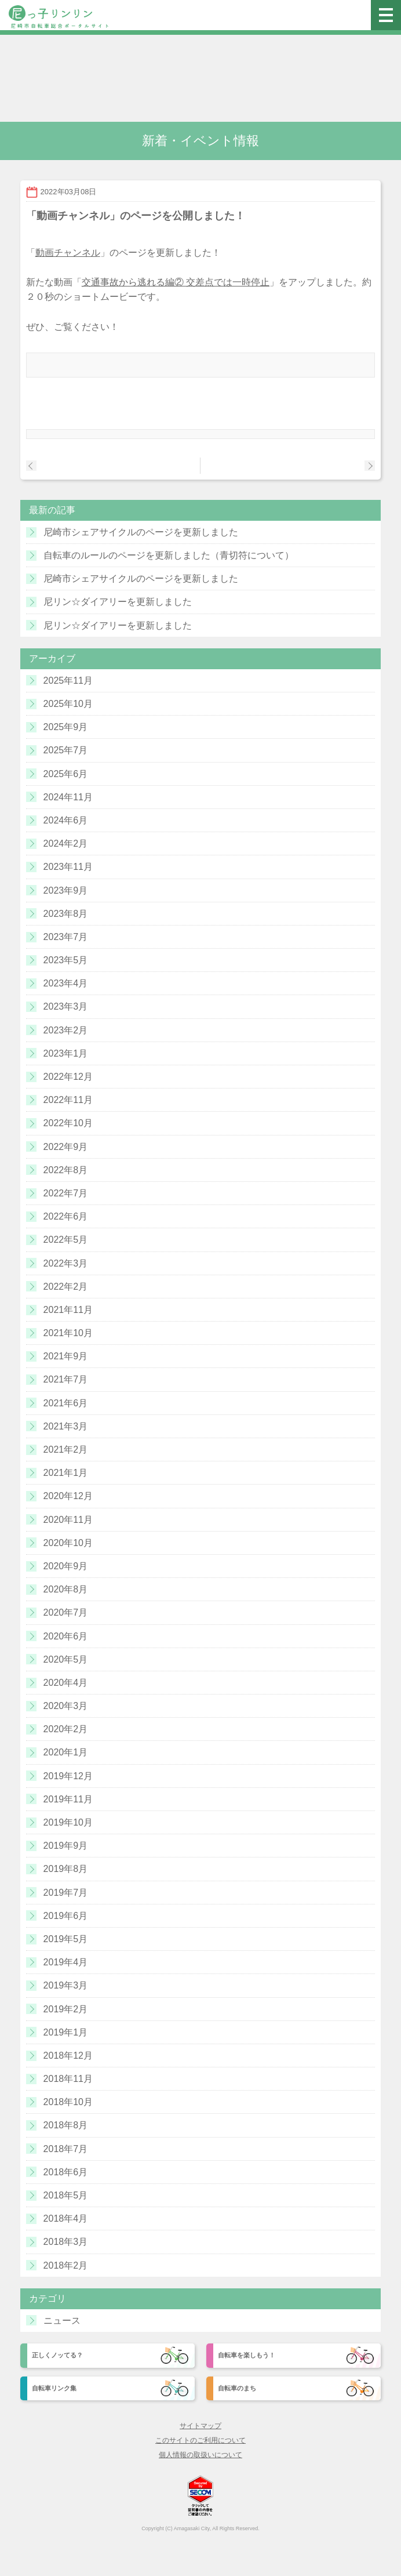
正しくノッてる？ (57, 2355)
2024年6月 (65, 820)
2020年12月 (68, 1496)
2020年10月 (68, 1543)
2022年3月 (65, 1263)
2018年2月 (65, 2265)
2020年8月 (65, 1589)
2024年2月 (65, 843)
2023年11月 (68, 867)
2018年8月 (65, 2125)
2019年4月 (65, 1962)
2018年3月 (65, 2242)
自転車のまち (237, 2388)
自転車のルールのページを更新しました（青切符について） (168, 555)
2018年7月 (65, 2149)
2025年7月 (65, 750)
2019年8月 (65, 1869)
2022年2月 (65, 1286)
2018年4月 (65, 2218)
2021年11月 (68, 1310)
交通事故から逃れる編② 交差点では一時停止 (175, 282)
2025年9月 (65, 727)
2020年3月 (65, 1706)
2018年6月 (65, 2172)
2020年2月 (65, 1729)
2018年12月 (68, 2055)
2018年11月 (68, 2079)
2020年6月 (65, 1636)
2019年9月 (65, 1846)
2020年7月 (65, 1612)
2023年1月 (65, 1053)
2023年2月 (65, 1030)
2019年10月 (68, 1822)
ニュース (62, 2320)
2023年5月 (65, 960)
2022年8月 (65, 1170)
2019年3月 (65, 1985)
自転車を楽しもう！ (246, 2355)
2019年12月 (68, 1776)
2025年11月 (68, 680)
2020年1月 (65, 1752)
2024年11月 (68, 797)
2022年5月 (65, 1240)
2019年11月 (68, 1799)
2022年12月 (68, 1077)
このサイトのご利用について (200, 2440)
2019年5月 (65, 1939)
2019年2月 (65, 2009)
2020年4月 (65, 1683)
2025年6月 (65, 774)
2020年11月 (68, 1520)
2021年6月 (65, 1403)
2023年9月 (65, 890)
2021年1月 (65, 1473)
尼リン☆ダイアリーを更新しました (117, 602)
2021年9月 (65, 1356)
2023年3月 (65, 1006)
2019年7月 (65, 1892)
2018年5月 (65, 2195)
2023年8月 (65, 914)
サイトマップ (200, 2426)
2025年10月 (68, 704)
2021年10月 (68, 1333)
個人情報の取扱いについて (200, 2455)
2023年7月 (65, 937)
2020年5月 (65, 1659)
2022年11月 (68, 1100)
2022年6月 (65, 1216)
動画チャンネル (67, 252)
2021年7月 (65, 1379)
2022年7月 (65, 1193)
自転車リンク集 (54, 2388)
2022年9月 (65, 1147)
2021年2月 (65, 1449)
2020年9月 (65, 1566)
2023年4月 (65, 983)
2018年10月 (68, 2102)
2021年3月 (65, 1426)
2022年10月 (68, 1123)
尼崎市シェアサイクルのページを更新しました (140, 532)
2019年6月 (65, 1916)
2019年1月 (65, 2032)
